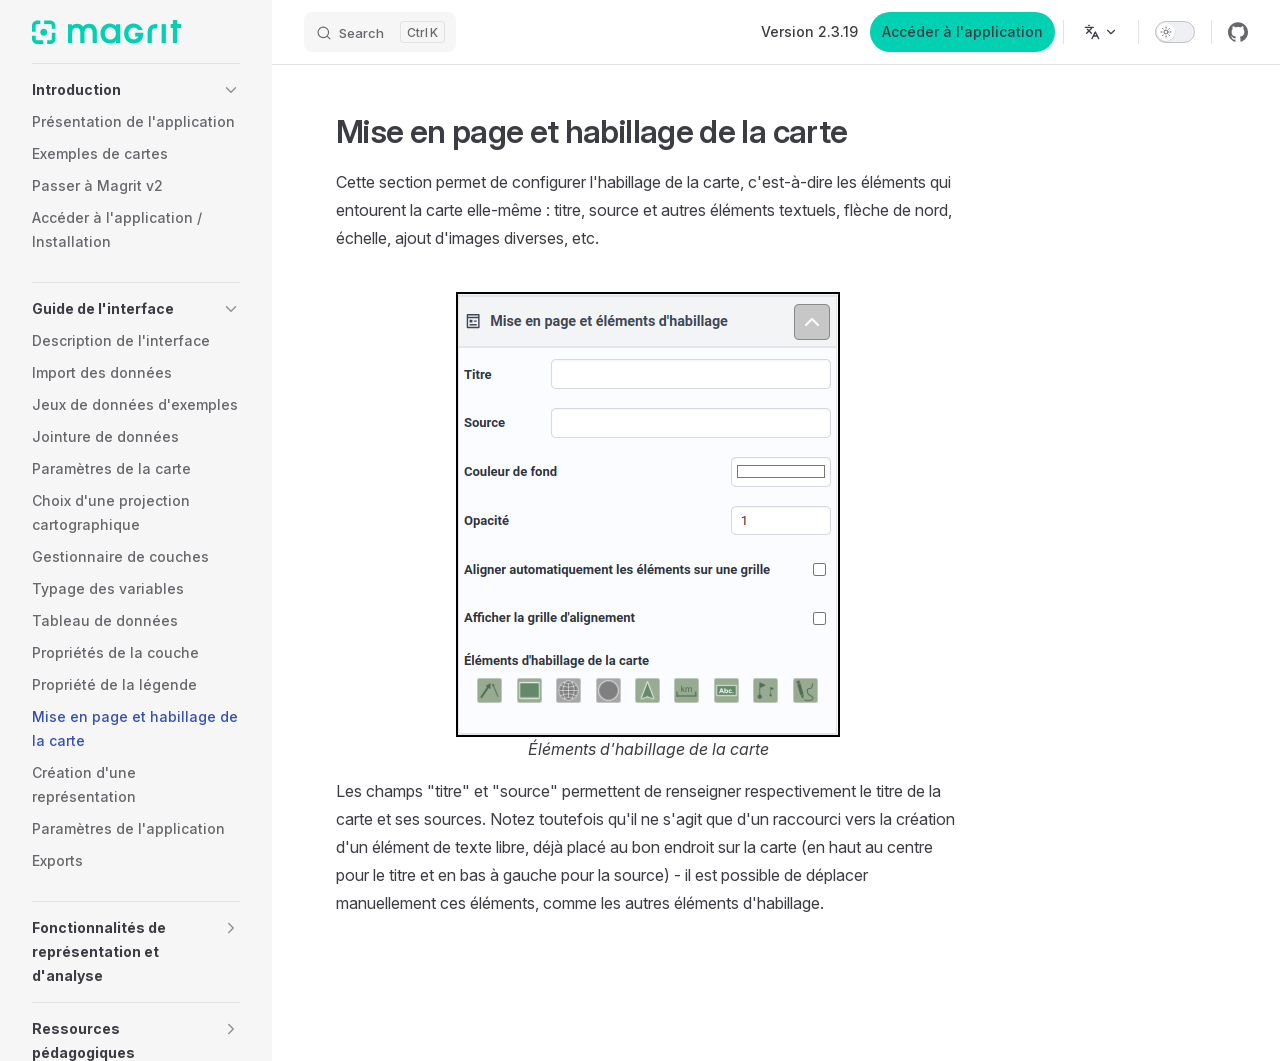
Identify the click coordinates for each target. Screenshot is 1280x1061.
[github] (1238, 32)
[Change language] (1101, 32)
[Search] (380, 32)
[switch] (1175, 32)
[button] (136, 90)
